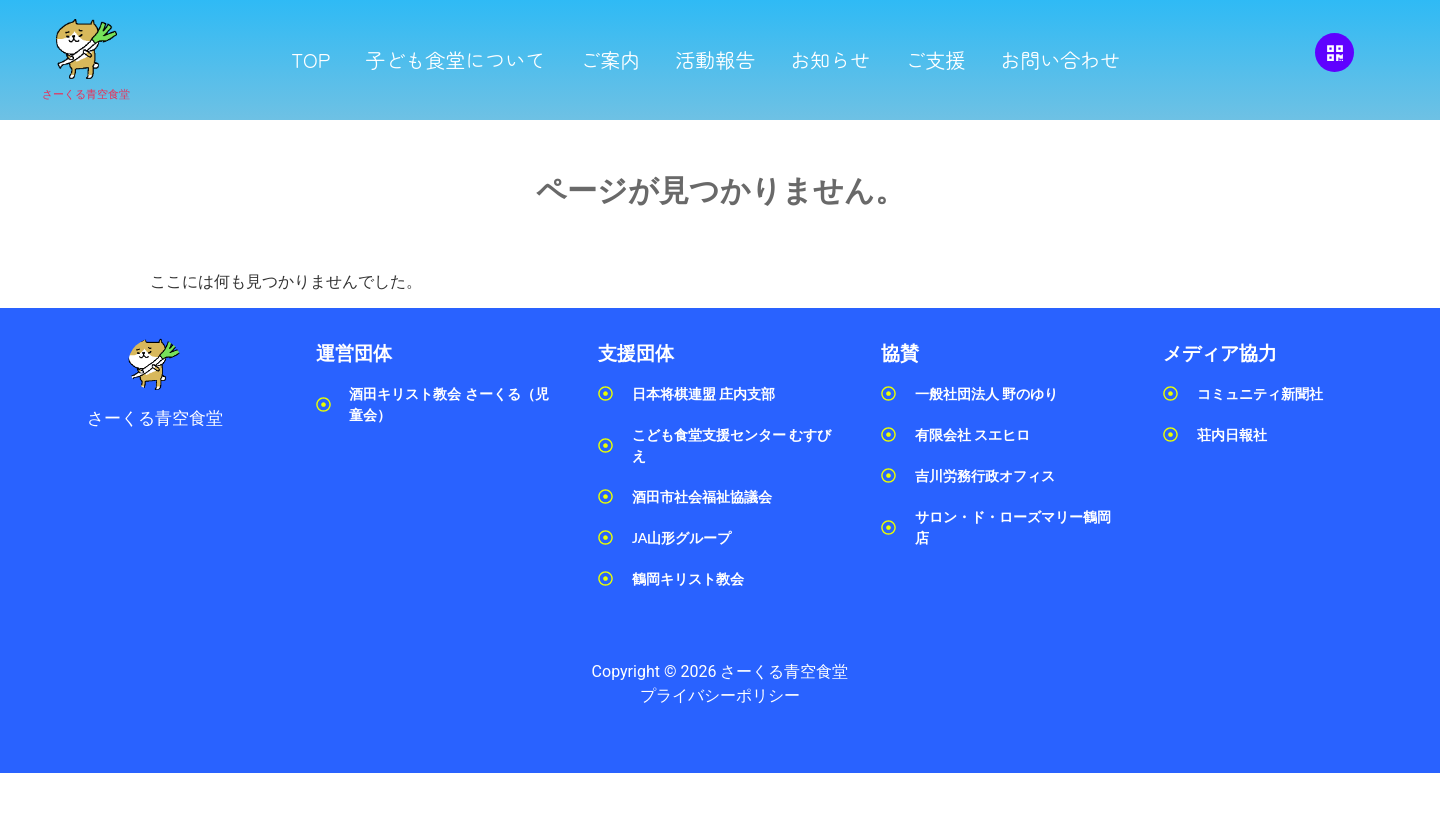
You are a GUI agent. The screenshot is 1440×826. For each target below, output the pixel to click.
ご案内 (610, 59)
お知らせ (830, 59)
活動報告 (715, 59)
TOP (310, 59)
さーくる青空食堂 (86, 94)
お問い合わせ (1060, 59)
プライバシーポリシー (720, 695)
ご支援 (935, 59)
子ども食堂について (455, 59)
